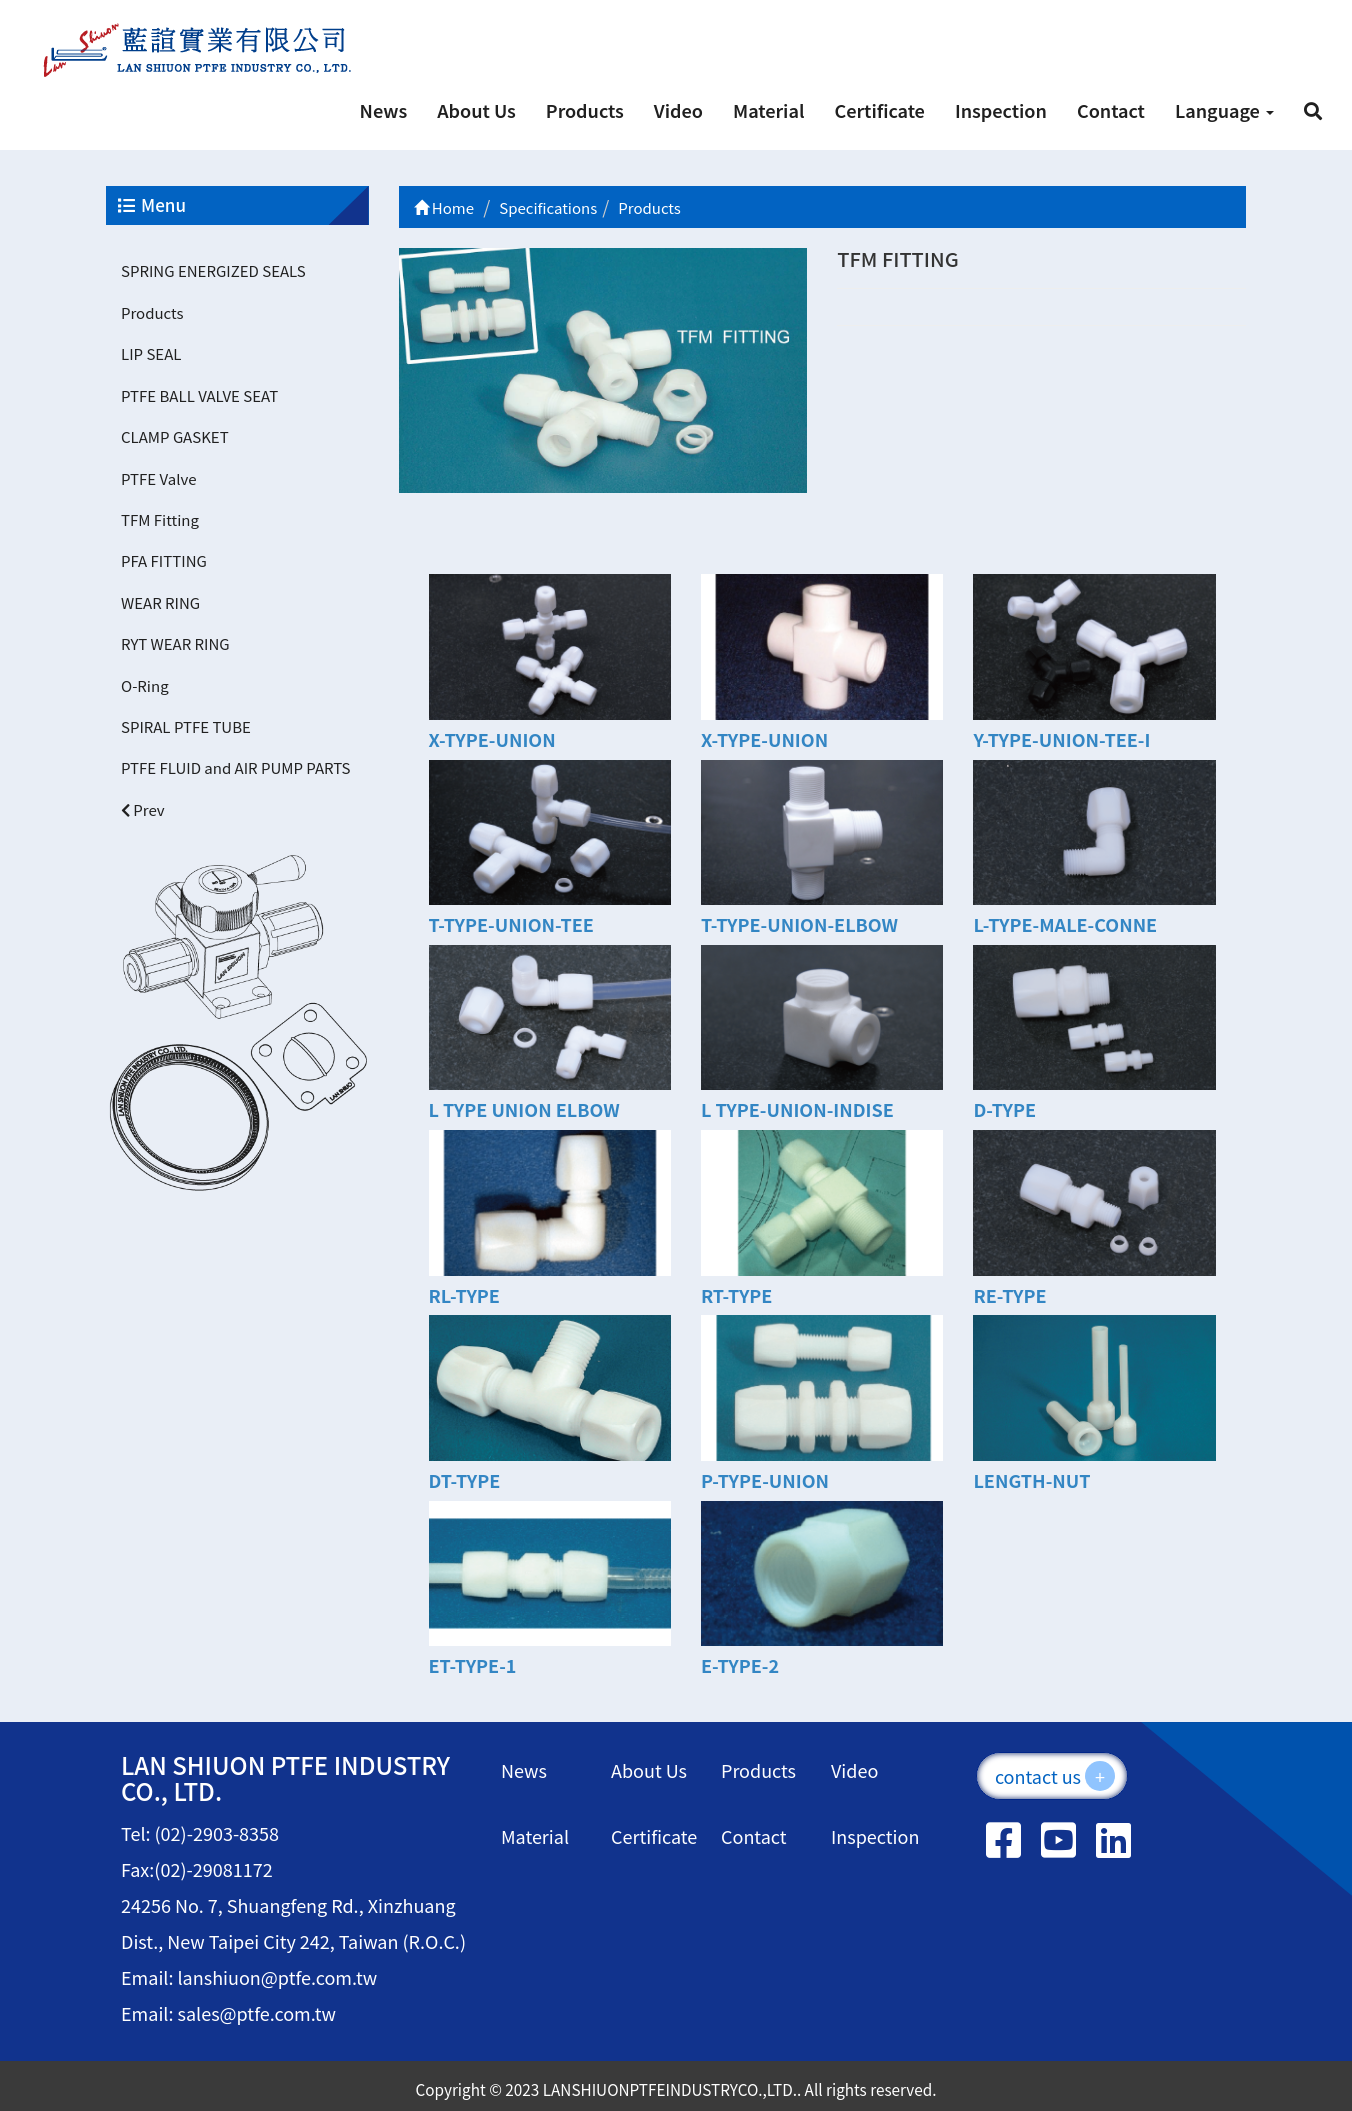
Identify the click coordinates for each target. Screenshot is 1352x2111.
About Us (476, 110)
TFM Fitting (160, 519)
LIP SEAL (151, 353)
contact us (1055, 1776)
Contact (1111, 110)
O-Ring (145, 685)
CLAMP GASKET (175, 436)
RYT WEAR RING (175, 643)
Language (1224, 110)
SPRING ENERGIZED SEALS (213, 270)
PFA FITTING (164, 560)
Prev (143, 809)
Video (678, 110)
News (384, 110)
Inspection (1001, 110)
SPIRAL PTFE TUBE (186, 726)
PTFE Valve (158, 478)
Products (585, 110)
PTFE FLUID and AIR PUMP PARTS (236, 767)
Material (768, 110)
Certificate (879, 110)
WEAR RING (160, 602)
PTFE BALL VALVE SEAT (199, 395)
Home (444, 207)
